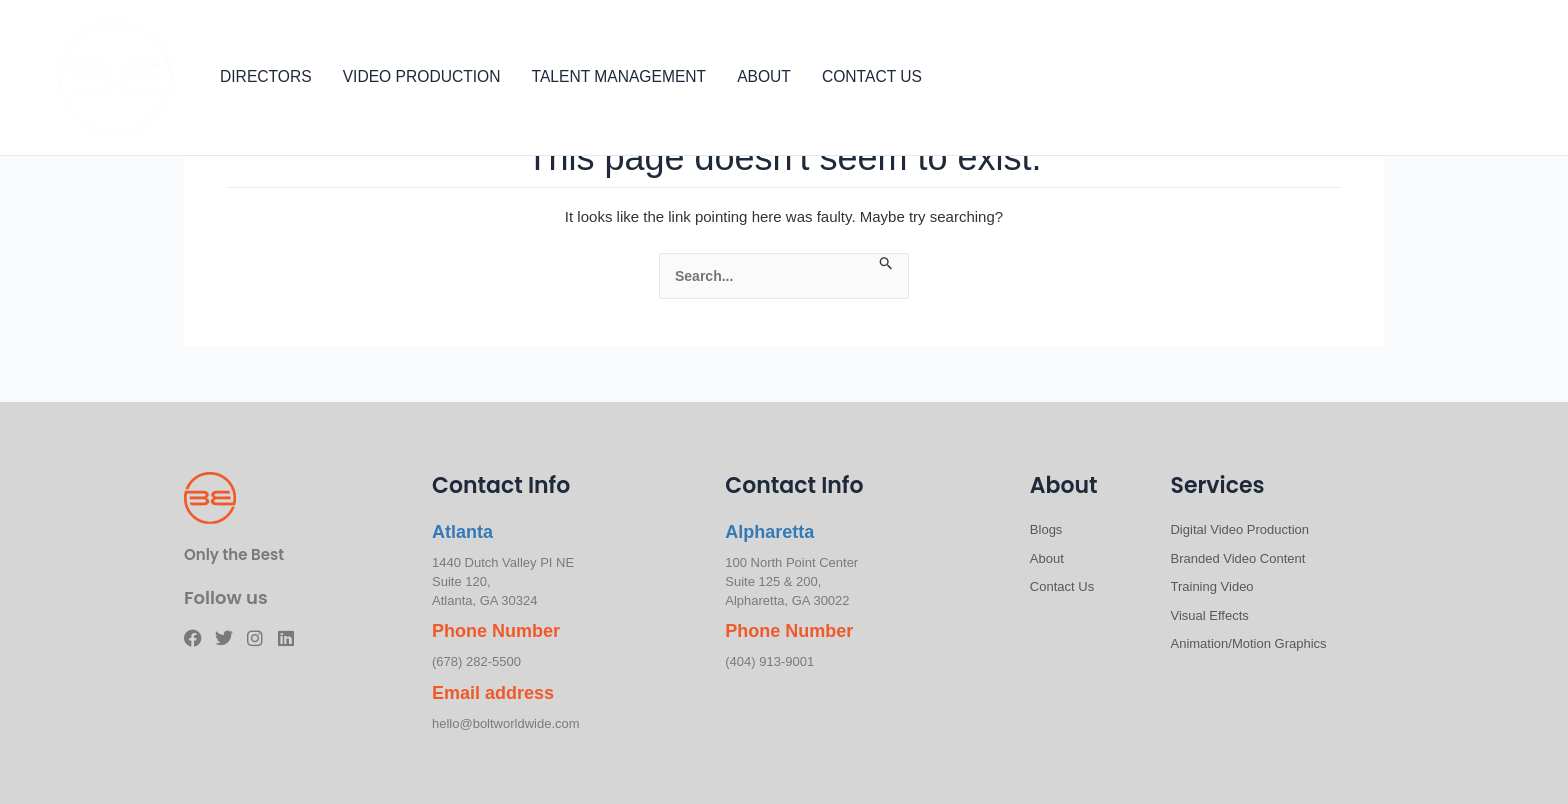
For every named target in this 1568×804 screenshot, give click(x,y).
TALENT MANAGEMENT (619, 77)
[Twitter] (1464, 79)
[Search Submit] (886, 264)
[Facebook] (1434, 79)
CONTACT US (872, 77)
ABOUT (764, 77)
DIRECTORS (266, 77)
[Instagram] (1494, 79)
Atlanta (462, 532)
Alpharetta (769, 532)
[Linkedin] (1524, 79)
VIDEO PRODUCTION (422, 77)
